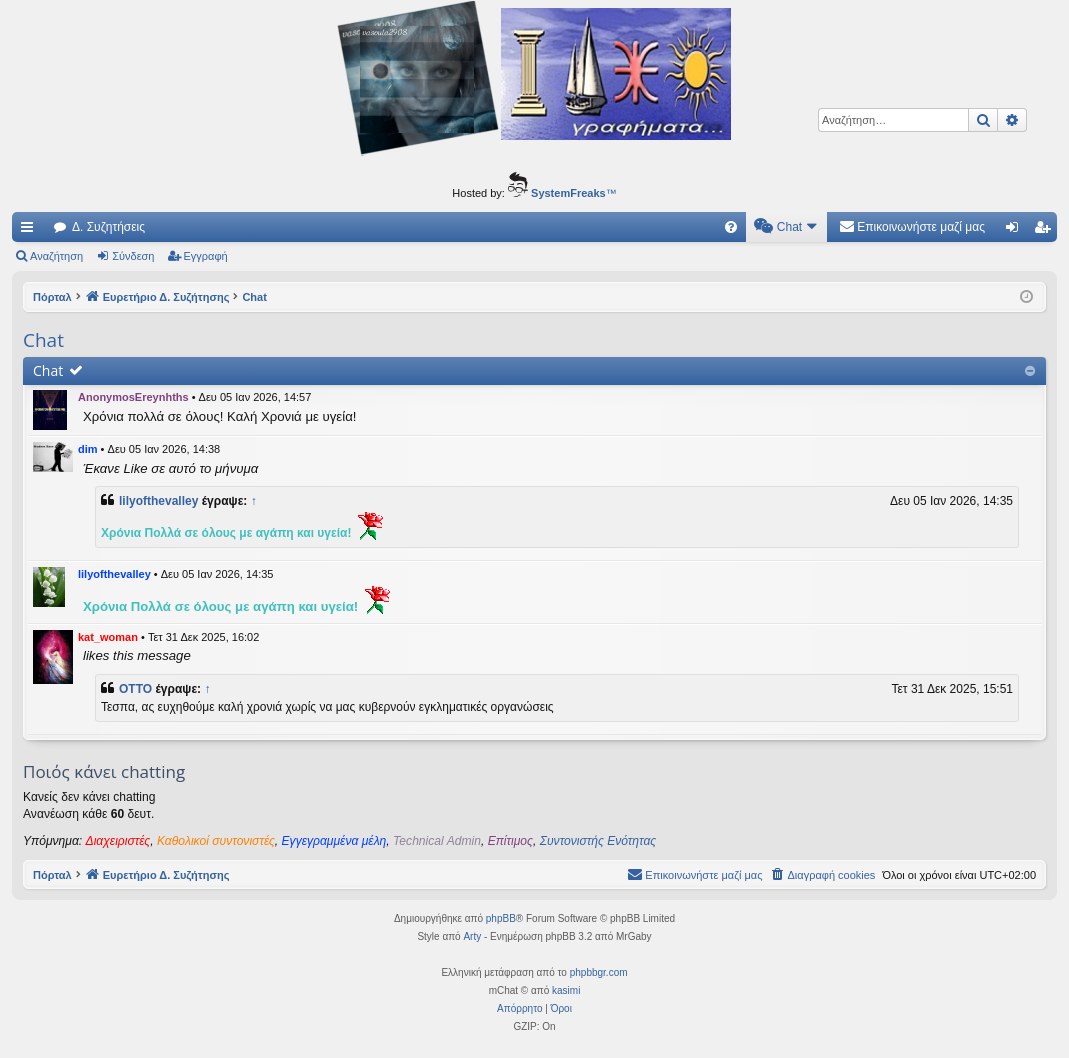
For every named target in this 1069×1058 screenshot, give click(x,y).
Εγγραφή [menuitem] (1046, 231)
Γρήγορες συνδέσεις (31, 231)
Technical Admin (437, 841)
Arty (472, 936)
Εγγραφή (206, 256)
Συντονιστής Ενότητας (598, 841)
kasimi (566, 990)
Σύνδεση (133, 256)
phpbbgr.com (599, 972)
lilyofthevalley (158, 501)
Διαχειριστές (118, 841)
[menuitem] (731, 227)
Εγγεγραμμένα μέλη (334, 841)
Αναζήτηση (56, 256)
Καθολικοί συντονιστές (216, 841)
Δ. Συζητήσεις (108, 227)
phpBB (501, 918)
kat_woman (108, 637)
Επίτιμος (510, 841)
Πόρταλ (52, 297)
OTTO (135, 689)
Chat (48, 370)
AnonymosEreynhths (133, 397)
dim (88, 449)
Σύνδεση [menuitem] (1016, 231)
